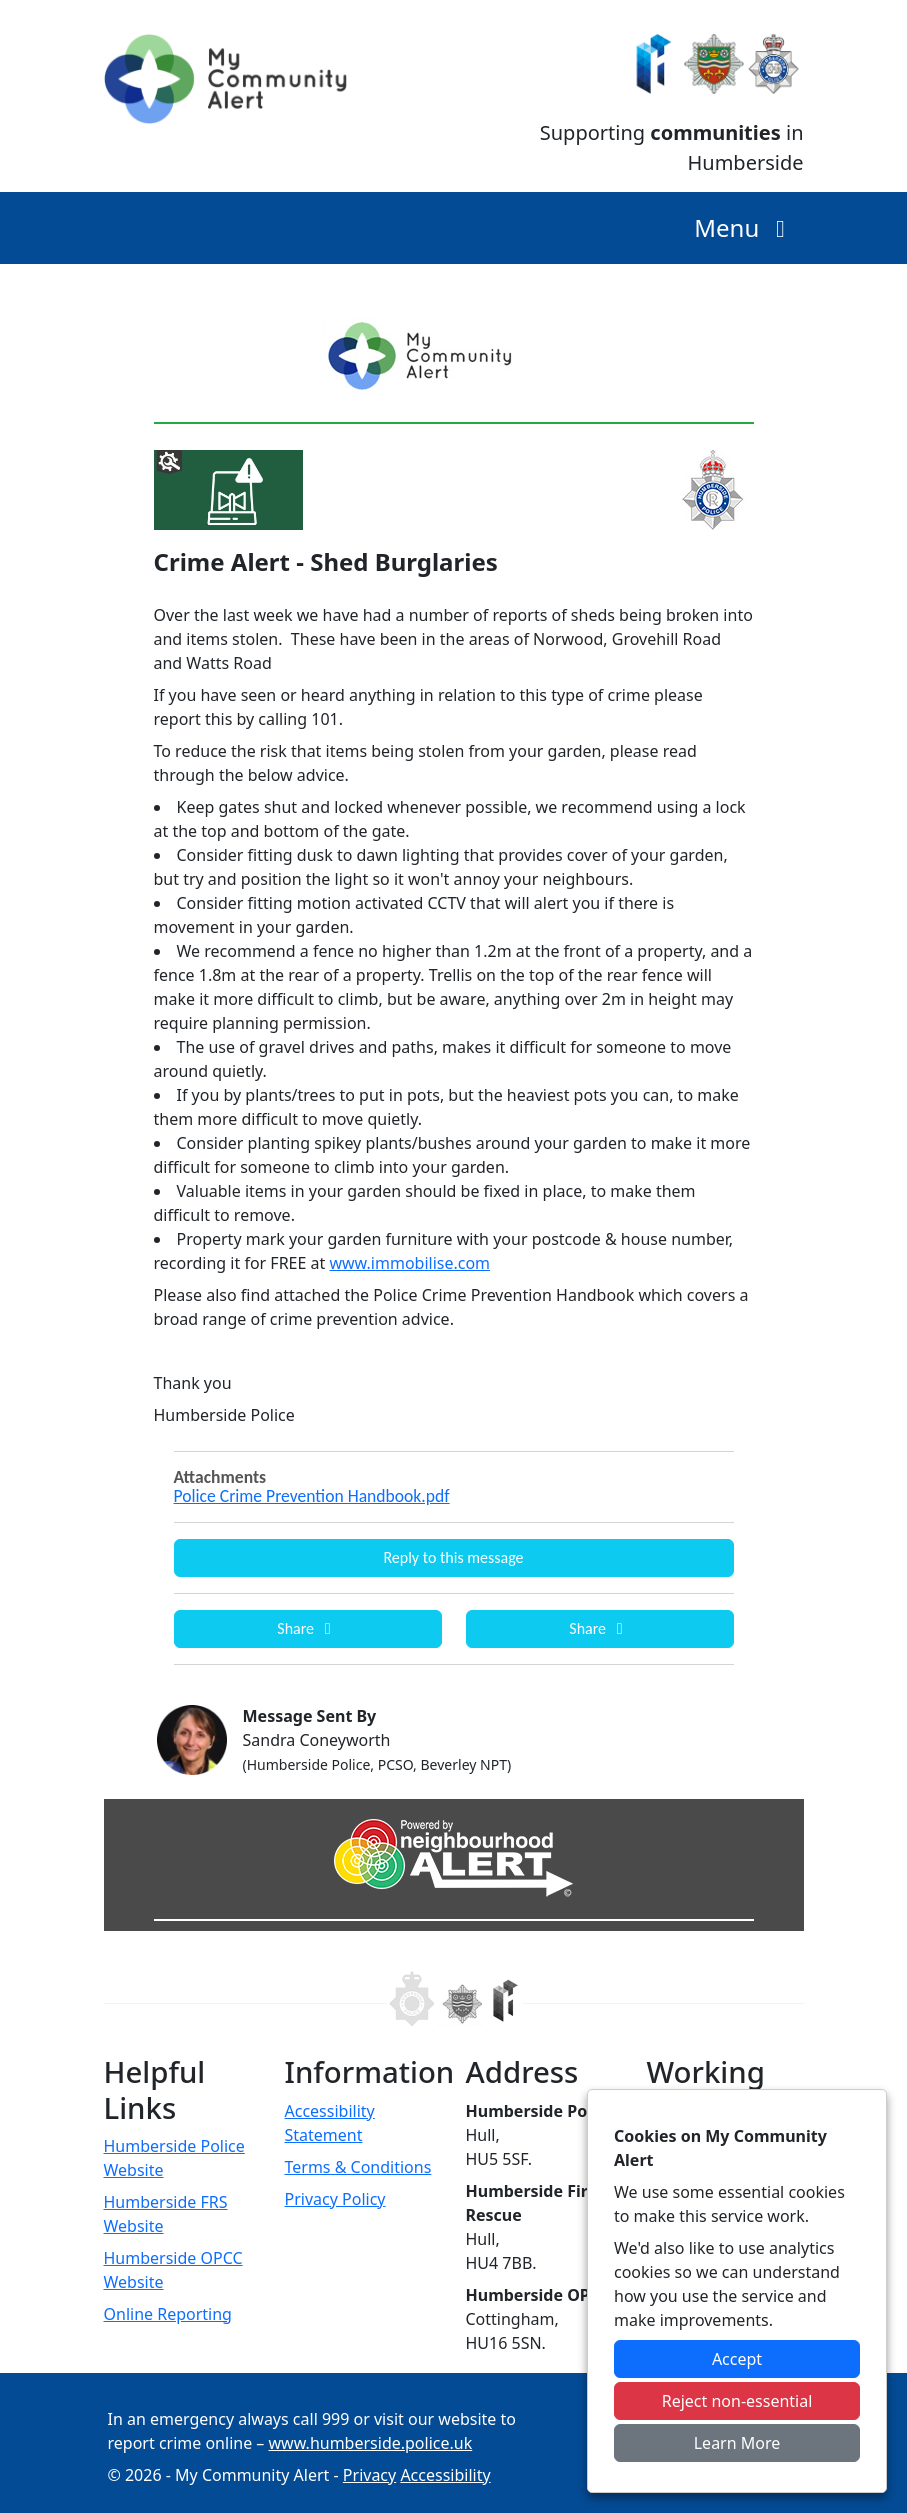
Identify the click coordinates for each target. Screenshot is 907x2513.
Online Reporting (168, 2314)
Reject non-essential (737, 2401)
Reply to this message (453, 1557)
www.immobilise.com (409, 1263)
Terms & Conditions (358, 2167)
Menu (744, 227)
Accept (737, 2359)
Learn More (737, 2443)
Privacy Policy (335, 2199)
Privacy (369, 2475)
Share (307, 1628)
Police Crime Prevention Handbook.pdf (312, 1496)
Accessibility (445, 2475)
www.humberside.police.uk (371, 2443)
